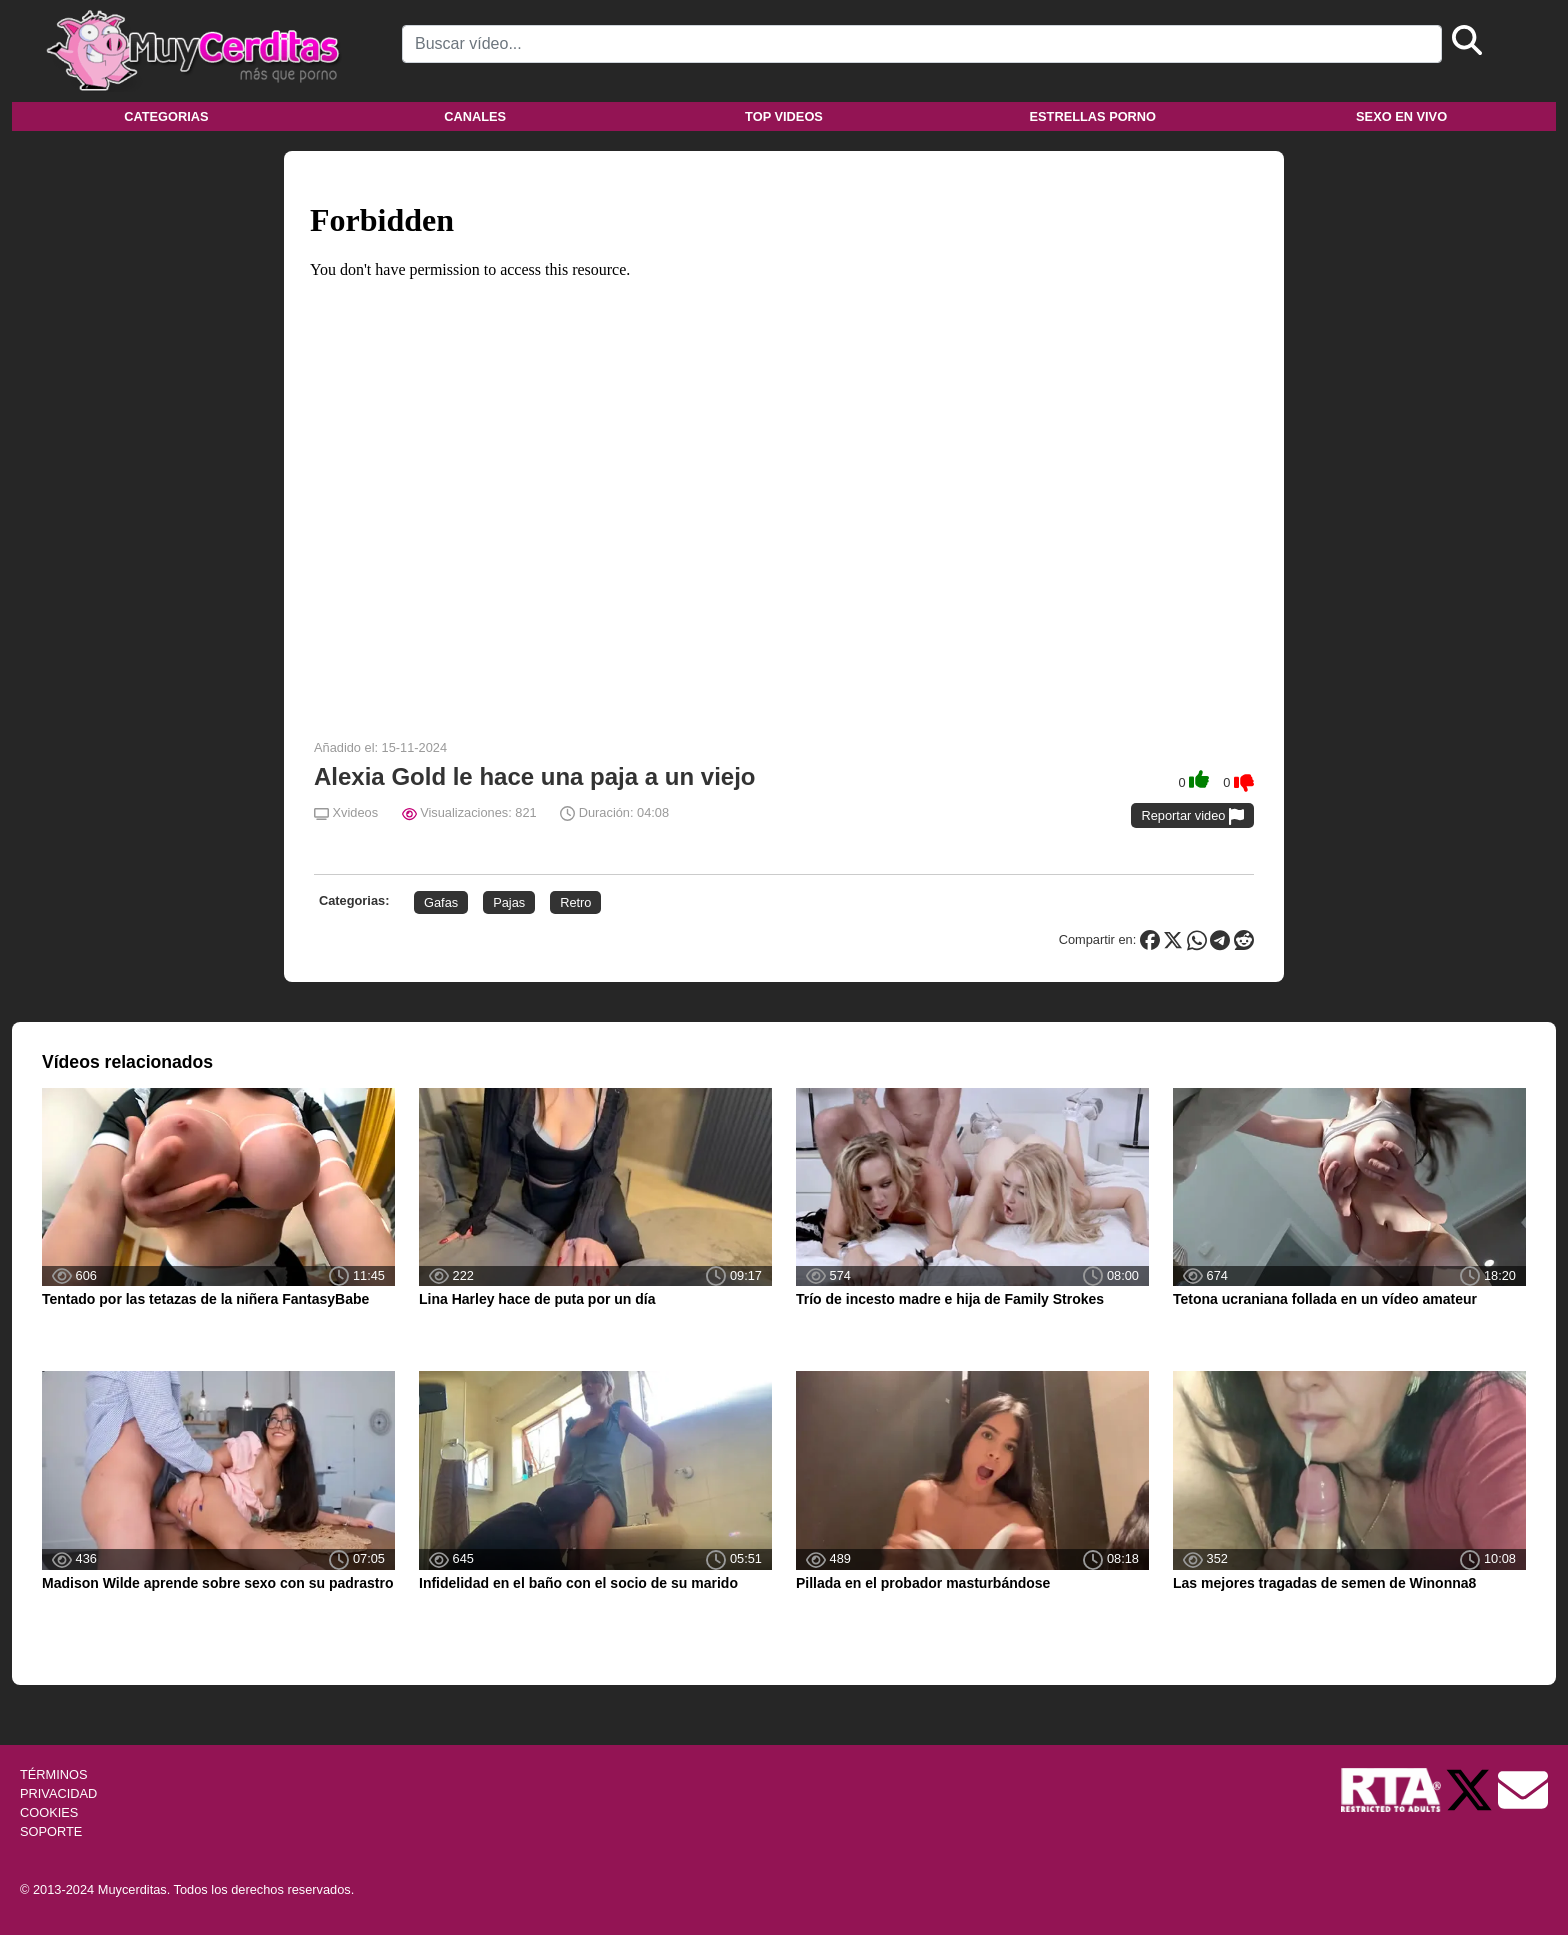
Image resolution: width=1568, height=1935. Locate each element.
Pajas (509, 902)
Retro (575, 902)
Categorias (166, 116)
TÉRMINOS (54, 1774)
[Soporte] (1523, 1788)
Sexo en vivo (1401, 116)
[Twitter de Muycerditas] (1471, 1788)
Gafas (441, 902)
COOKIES (49, 1812)
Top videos (784, 116)
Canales (475, 116)
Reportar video (1192, 816)
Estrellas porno (1093, 116)
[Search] (922, 44)
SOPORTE (51, 1831)
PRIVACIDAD (58, 1793)
